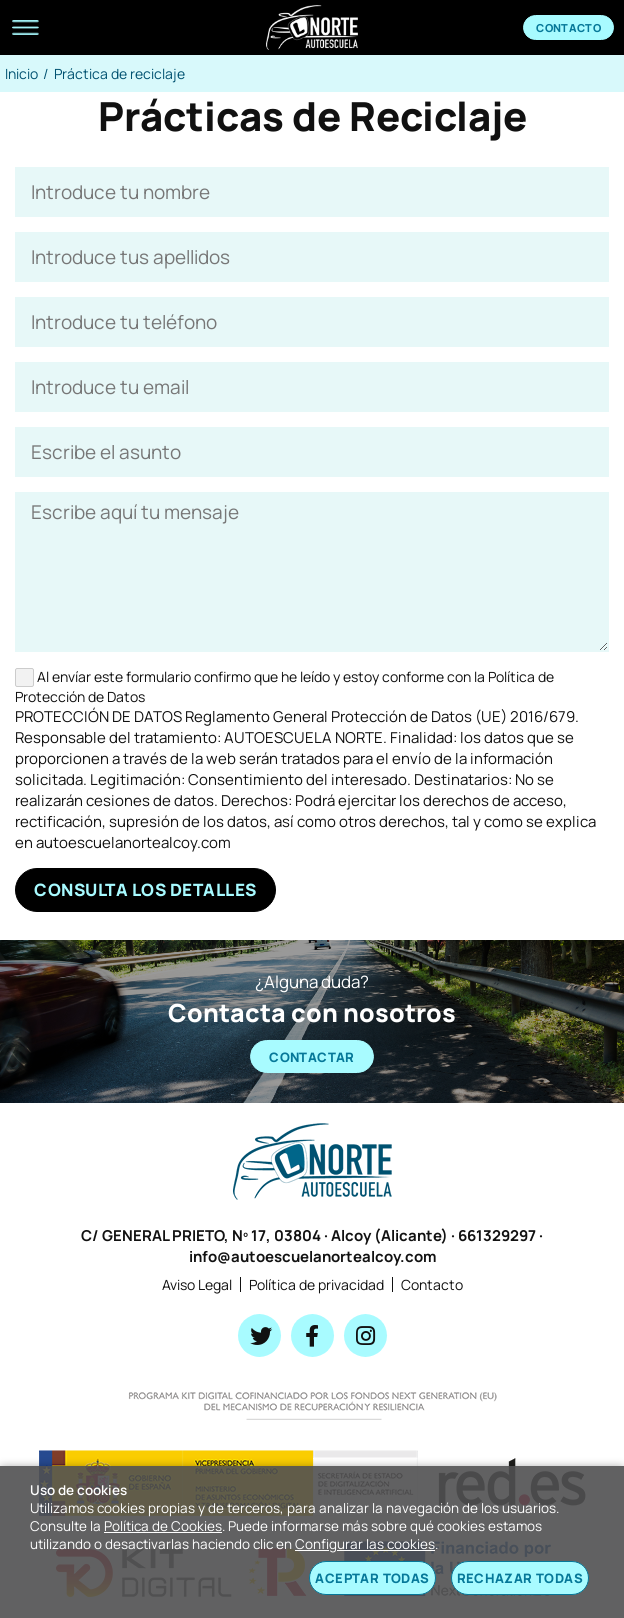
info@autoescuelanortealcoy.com (312, 1256)
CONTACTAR (312, 1057)
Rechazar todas (520, 1578)
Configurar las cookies (365, 1544)
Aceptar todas (372, 1578)
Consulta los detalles (145, 889)
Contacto (568, 27)
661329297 (497, 1235)
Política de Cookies (163, 1526)
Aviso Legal (197, 1284)
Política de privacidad (316, 1284)
